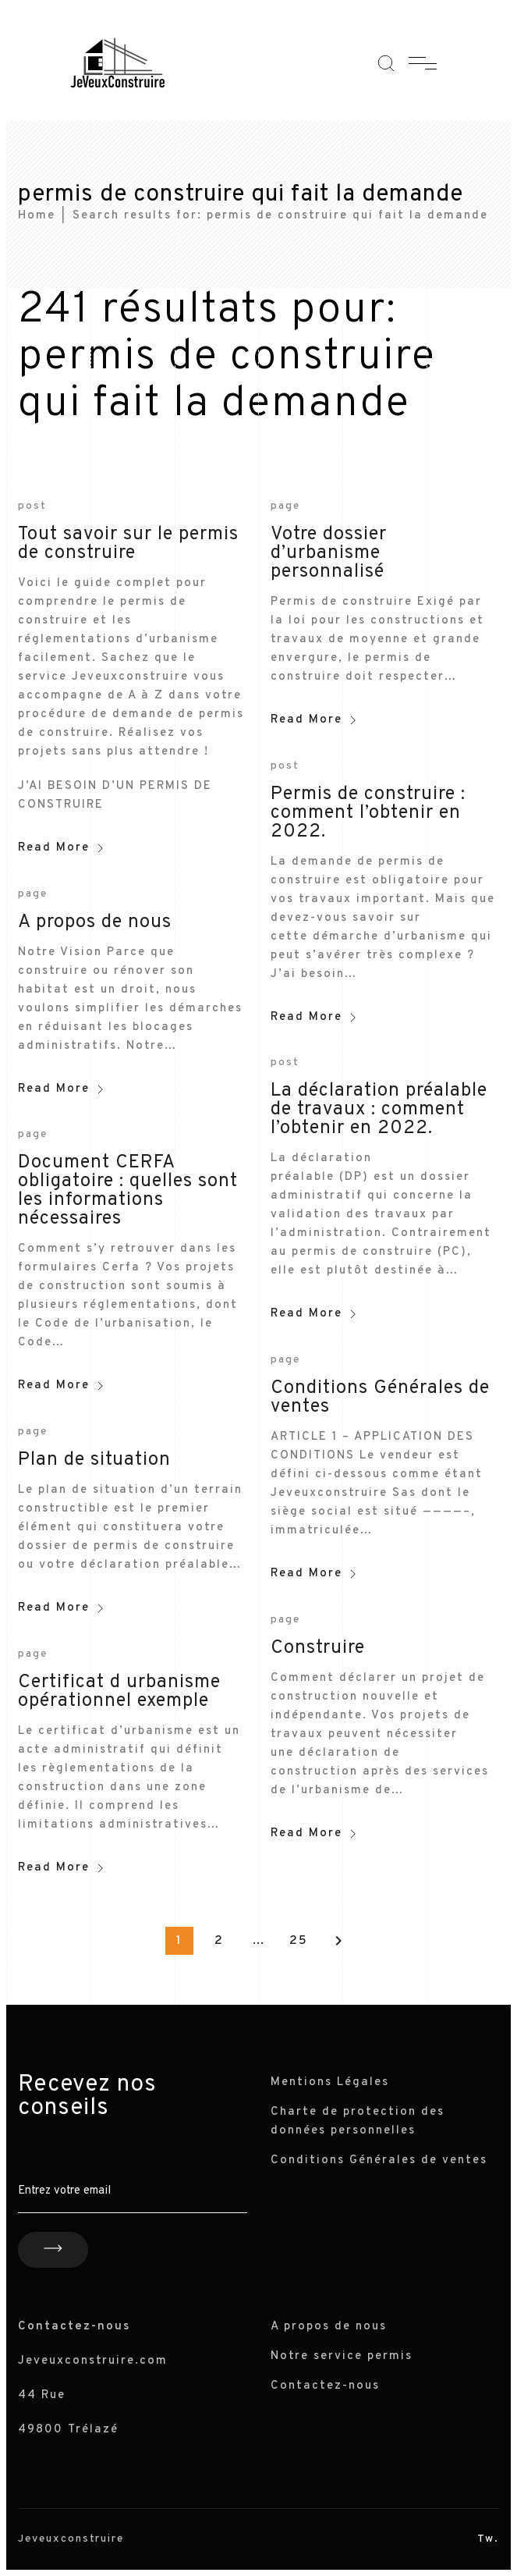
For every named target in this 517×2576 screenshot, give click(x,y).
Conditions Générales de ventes (380, 1398)
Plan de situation (94, 1460)
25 (298, 1941)
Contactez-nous (325, 2386)
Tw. (488, 2539)
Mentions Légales (330, 2082)
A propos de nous (95, 922)
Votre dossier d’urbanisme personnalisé (329, 553)
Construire (318, 1648)
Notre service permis (342, 2356)
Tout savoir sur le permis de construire (128, 544)
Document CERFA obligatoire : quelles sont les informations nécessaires (128, 1191)
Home (36, 215)
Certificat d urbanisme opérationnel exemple (119, 1692)
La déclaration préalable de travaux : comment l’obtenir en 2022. (379, 1109)
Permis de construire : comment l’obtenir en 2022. (368, 813)
